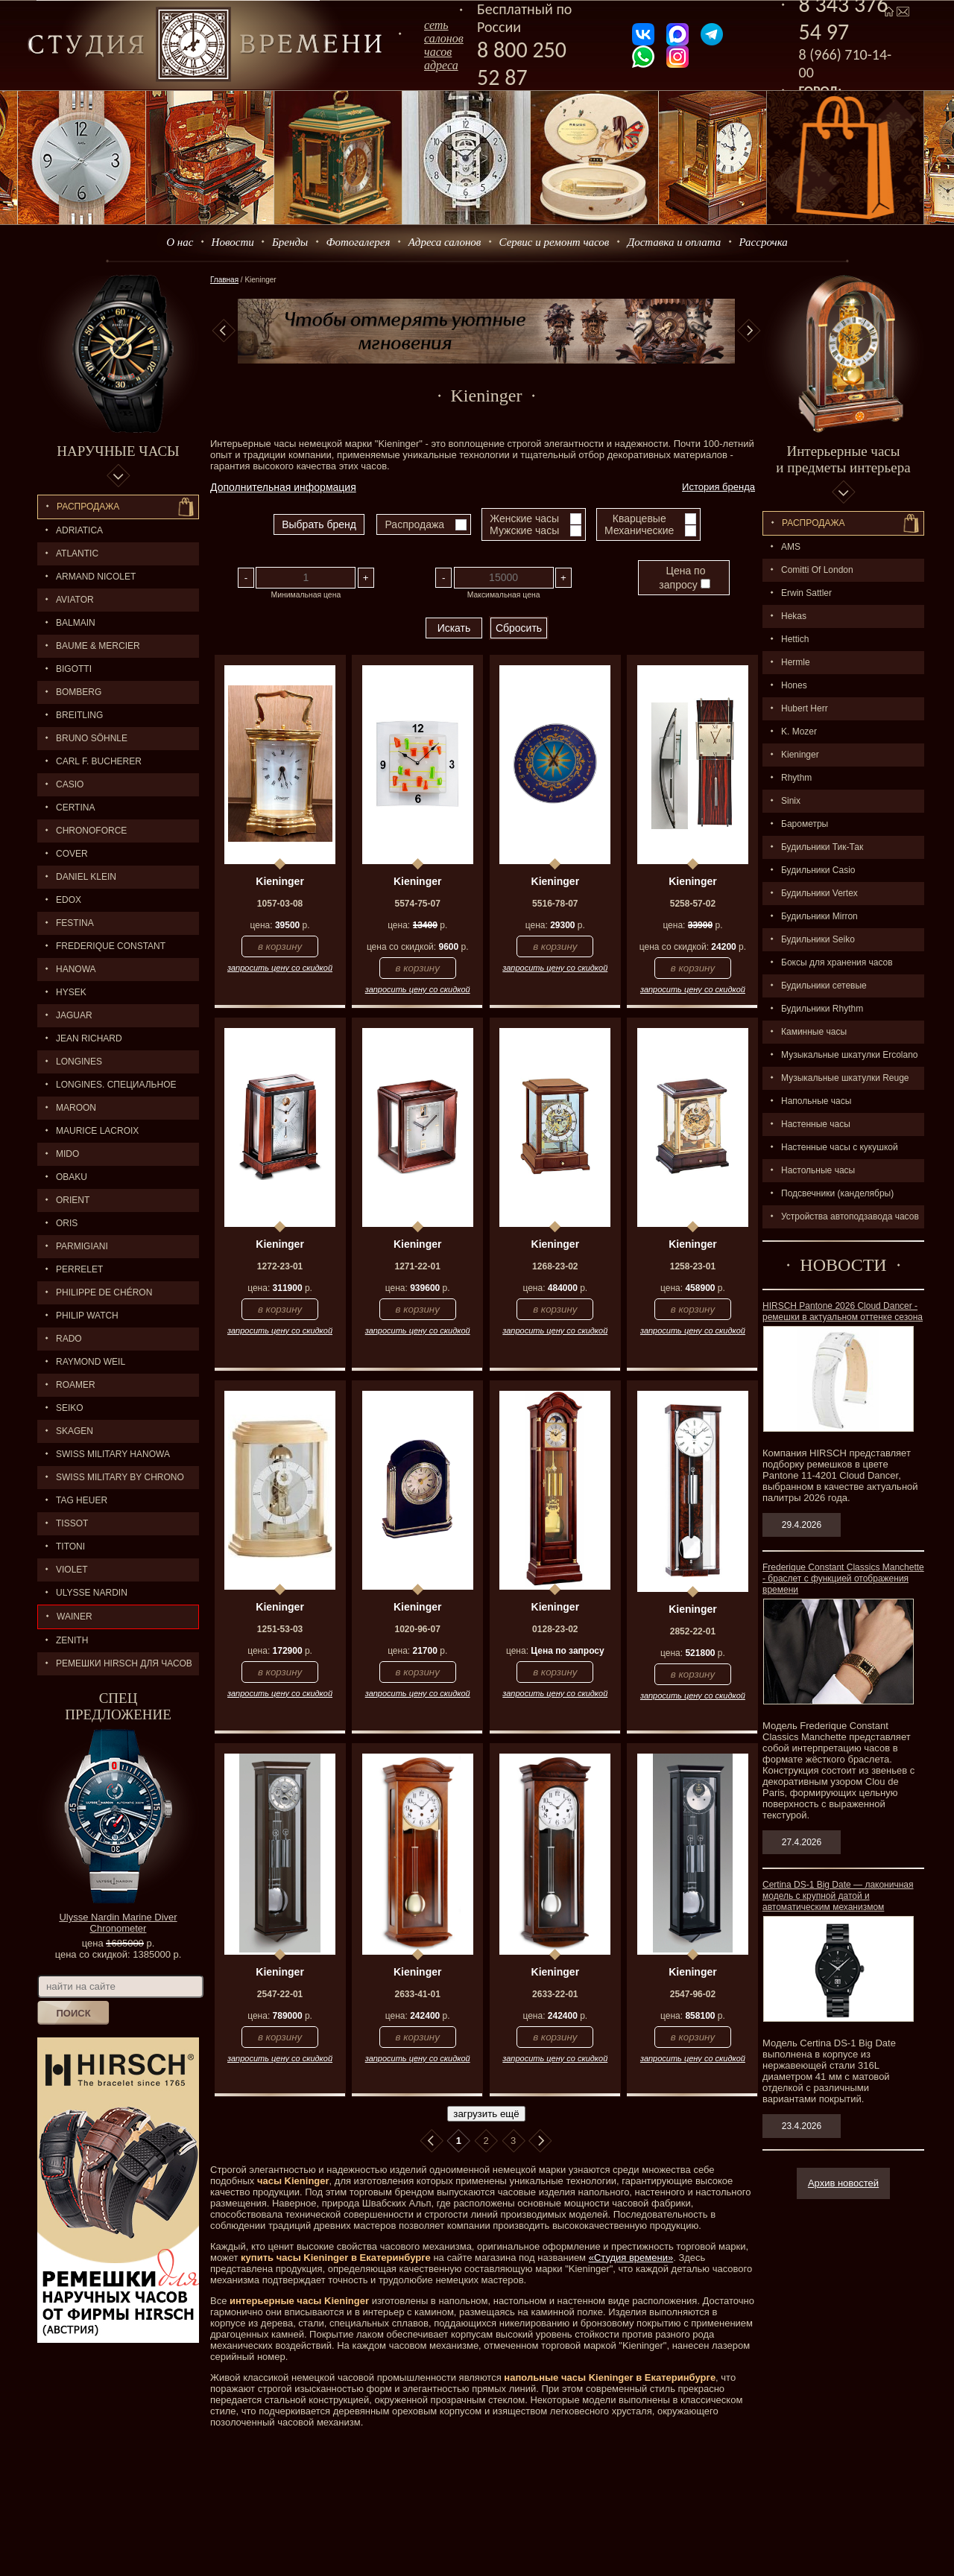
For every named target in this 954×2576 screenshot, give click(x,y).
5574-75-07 (417, 903)
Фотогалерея (358, 242)
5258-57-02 (693, 903)
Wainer (74, 1616)
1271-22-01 (417, 1266)
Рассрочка (763, 242)
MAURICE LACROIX (97, 1131)
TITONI (70, 1546)
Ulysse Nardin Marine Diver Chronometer (118, 1923)
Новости (233, 242)
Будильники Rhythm (822, 1008)
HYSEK (71, 992)
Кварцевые (639, 518)
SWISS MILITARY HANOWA (113, 1454)
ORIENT (72, 1200)
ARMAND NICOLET (96, 576)
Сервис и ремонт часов (554, 242)
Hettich (795, 639)
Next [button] (749, 331)
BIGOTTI (74, 669)
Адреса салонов (444, 242)
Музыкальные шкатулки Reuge (845, 1078)
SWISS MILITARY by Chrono (120, 1477)
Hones (794, 685)
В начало (431, 2141)
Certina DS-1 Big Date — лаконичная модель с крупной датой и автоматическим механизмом (838, 1895)
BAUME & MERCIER (98, 646)
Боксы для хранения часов (837, 962)
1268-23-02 (555, 1266)
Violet (72, 1569)
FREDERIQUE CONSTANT (110, 946)
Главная (224, 280)
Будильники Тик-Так (822, 847)
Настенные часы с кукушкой (839, 1147)
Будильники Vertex (819, 893)
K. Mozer (799, 731)
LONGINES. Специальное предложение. (107, 1088)
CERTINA (75, 807)
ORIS (67, 1223)
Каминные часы (814, 1032)
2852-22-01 (693, 1631)
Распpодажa (813, 523)
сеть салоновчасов (444, 38)
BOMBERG (78, 692)
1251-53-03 (280, 1629)
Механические (639, 530)
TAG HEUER (81, 1500)
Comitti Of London (817, 570)
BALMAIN (75, 623)
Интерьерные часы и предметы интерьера (843, 459)
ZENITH (72, 1640)
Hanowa (76, 969)
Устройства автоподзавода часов (850, 1216)
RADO (69, 1338)
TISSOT (72, 1523)
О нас (179, 242)
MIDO (67, 1154)
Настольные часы (818, 1170)
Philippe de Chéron (104, 1292)
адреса (441, 65)
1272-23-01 (280, 1266)
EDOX (68, 900)
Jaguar (74, 1015)
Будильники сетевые (824, 985)
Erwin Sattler (806, 593)
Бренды (290, 242)
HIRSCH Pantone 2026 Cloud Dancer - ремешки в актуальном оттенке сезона (842, 1311)
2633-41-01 (417, 1994)
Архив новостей (843, 2183)
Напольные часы (816, 1101)
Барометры (804, 824)
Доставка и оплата (674, 242)
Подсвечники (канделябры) (837, 1193)
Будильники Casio (818, 870)
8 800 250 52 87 (521, 63)
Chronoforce (91, 830)
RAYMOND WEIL (90, 1362)
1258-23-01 (693, 1266)
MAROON (76, 1108)
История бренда (718, 486)
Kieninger (800, 754)
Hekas (793, 616)
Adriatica (79, 530)
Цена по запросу (684, 578)
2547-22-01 (280, 1994)
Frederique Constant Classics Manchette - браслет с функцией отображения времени (843, 1578)
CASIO (69, 784)
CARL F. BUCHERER (99, 761)
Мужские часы (524, 530)
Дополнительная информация (283, 487)
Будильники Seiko (818, 939)
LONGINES (79, 1061)
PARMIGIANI (82, 1246)
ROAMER (75, 1385)
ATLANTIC (77, 553)
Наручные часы (118, 451)
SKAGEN (74, 1431)
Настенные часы (815, 1124)
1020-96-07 (417, 1629)
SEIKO (69, 1408)
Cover (72, 853)
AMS (790, 547)
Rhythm (796, 778)
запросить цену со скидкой (279, 967)
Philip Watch (87, 1315)
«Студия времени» (631, 2257)
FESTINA (75, 923)
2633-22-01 (555, 1994)
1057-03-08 (280, 903)
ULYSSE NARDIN (91, 1592)
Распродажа (88, 506)
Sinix (790, 801)
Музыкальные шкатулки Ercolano (849, 1055)
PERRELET (79, 1269)
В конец (540, 2141)
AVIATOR (75, 599)
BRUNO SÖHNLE (91, 738)
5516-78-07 (555, 903)
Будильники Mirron (819, 916)
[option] (486, 331)
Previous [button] (224, 331)
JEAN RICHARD (89, 1038)
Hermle (795, 662)
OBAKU (71, 1177)
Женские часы (524, 518)
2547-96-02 (693, 1994)
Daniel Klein (86, 877)
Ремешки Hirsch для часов (124, 1663)
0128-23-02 (555, 1629)
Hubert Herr (804, 708)
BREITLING (79, 715)
